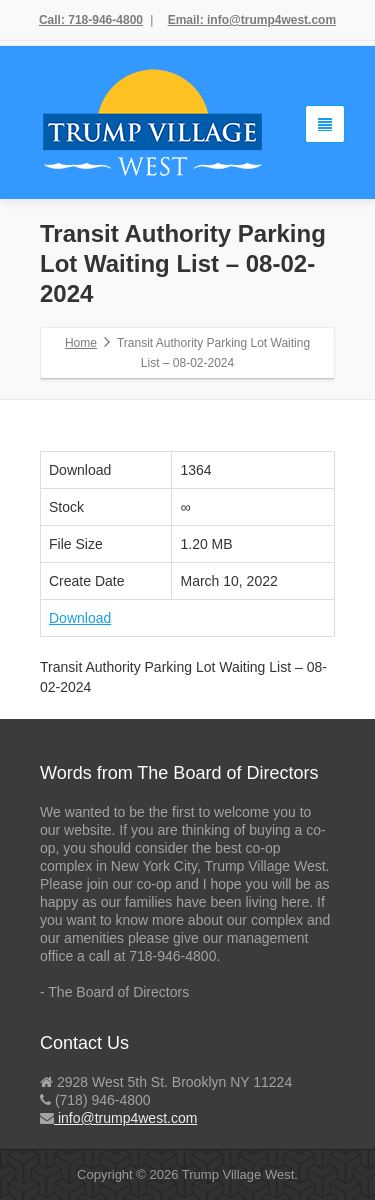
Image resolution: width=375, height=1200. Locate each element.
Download (80, 618)
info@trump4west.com (125, 1118)
